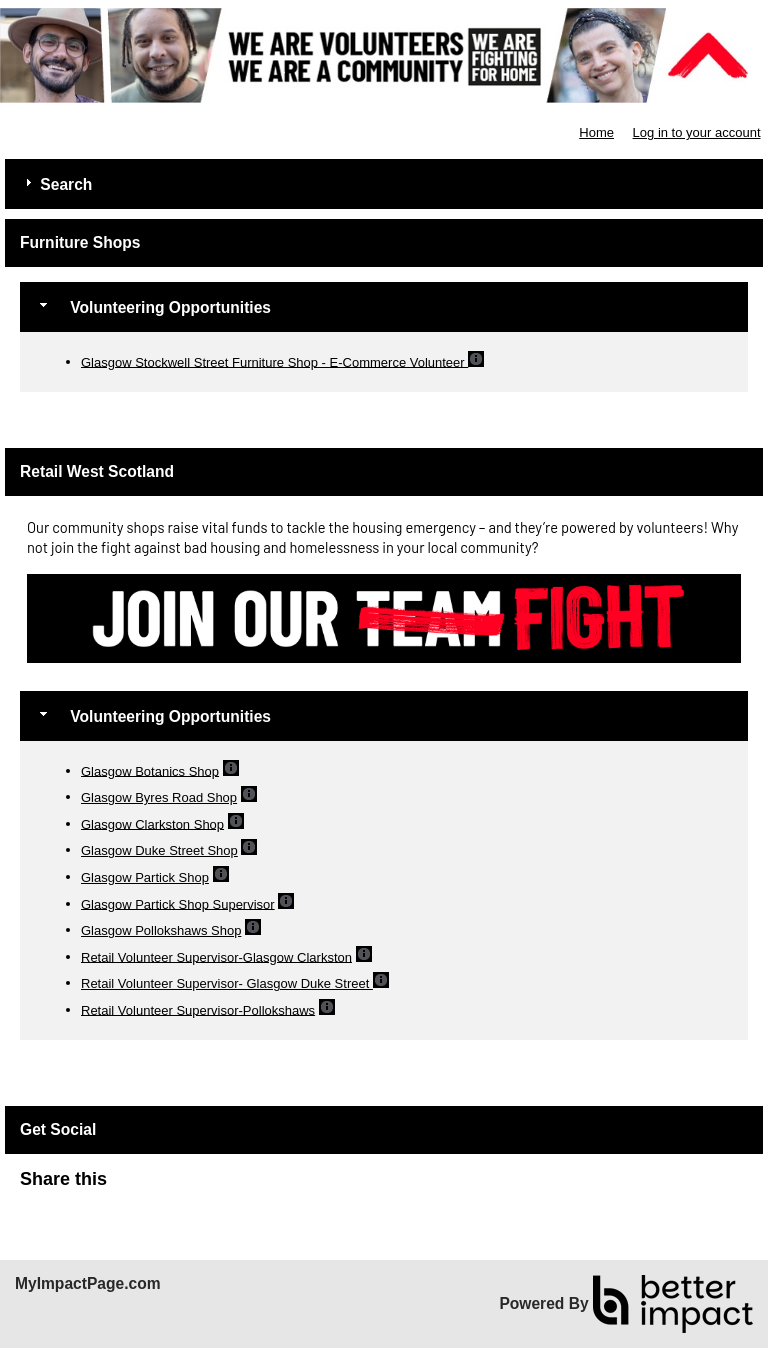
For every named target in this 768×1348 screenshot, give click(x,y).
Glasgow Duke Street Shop (159, 850)
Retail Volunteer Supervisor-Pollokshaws (198, 1009)
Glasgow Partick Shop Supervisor (178, 903)
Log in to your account (697, 132)
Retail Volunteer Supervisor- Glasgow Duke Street (227, 983)
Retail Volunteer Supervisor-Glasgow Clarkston (216, 956)
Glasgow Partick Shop (145, 877)
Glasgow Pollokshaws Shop (161, 930)
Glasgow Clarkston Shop (152, 823)
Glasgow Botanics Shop (150, 770)
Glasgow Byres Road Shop (159, 797)
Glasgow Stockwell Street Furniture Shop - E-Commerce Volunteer (274, 361)
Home (596, 132)
